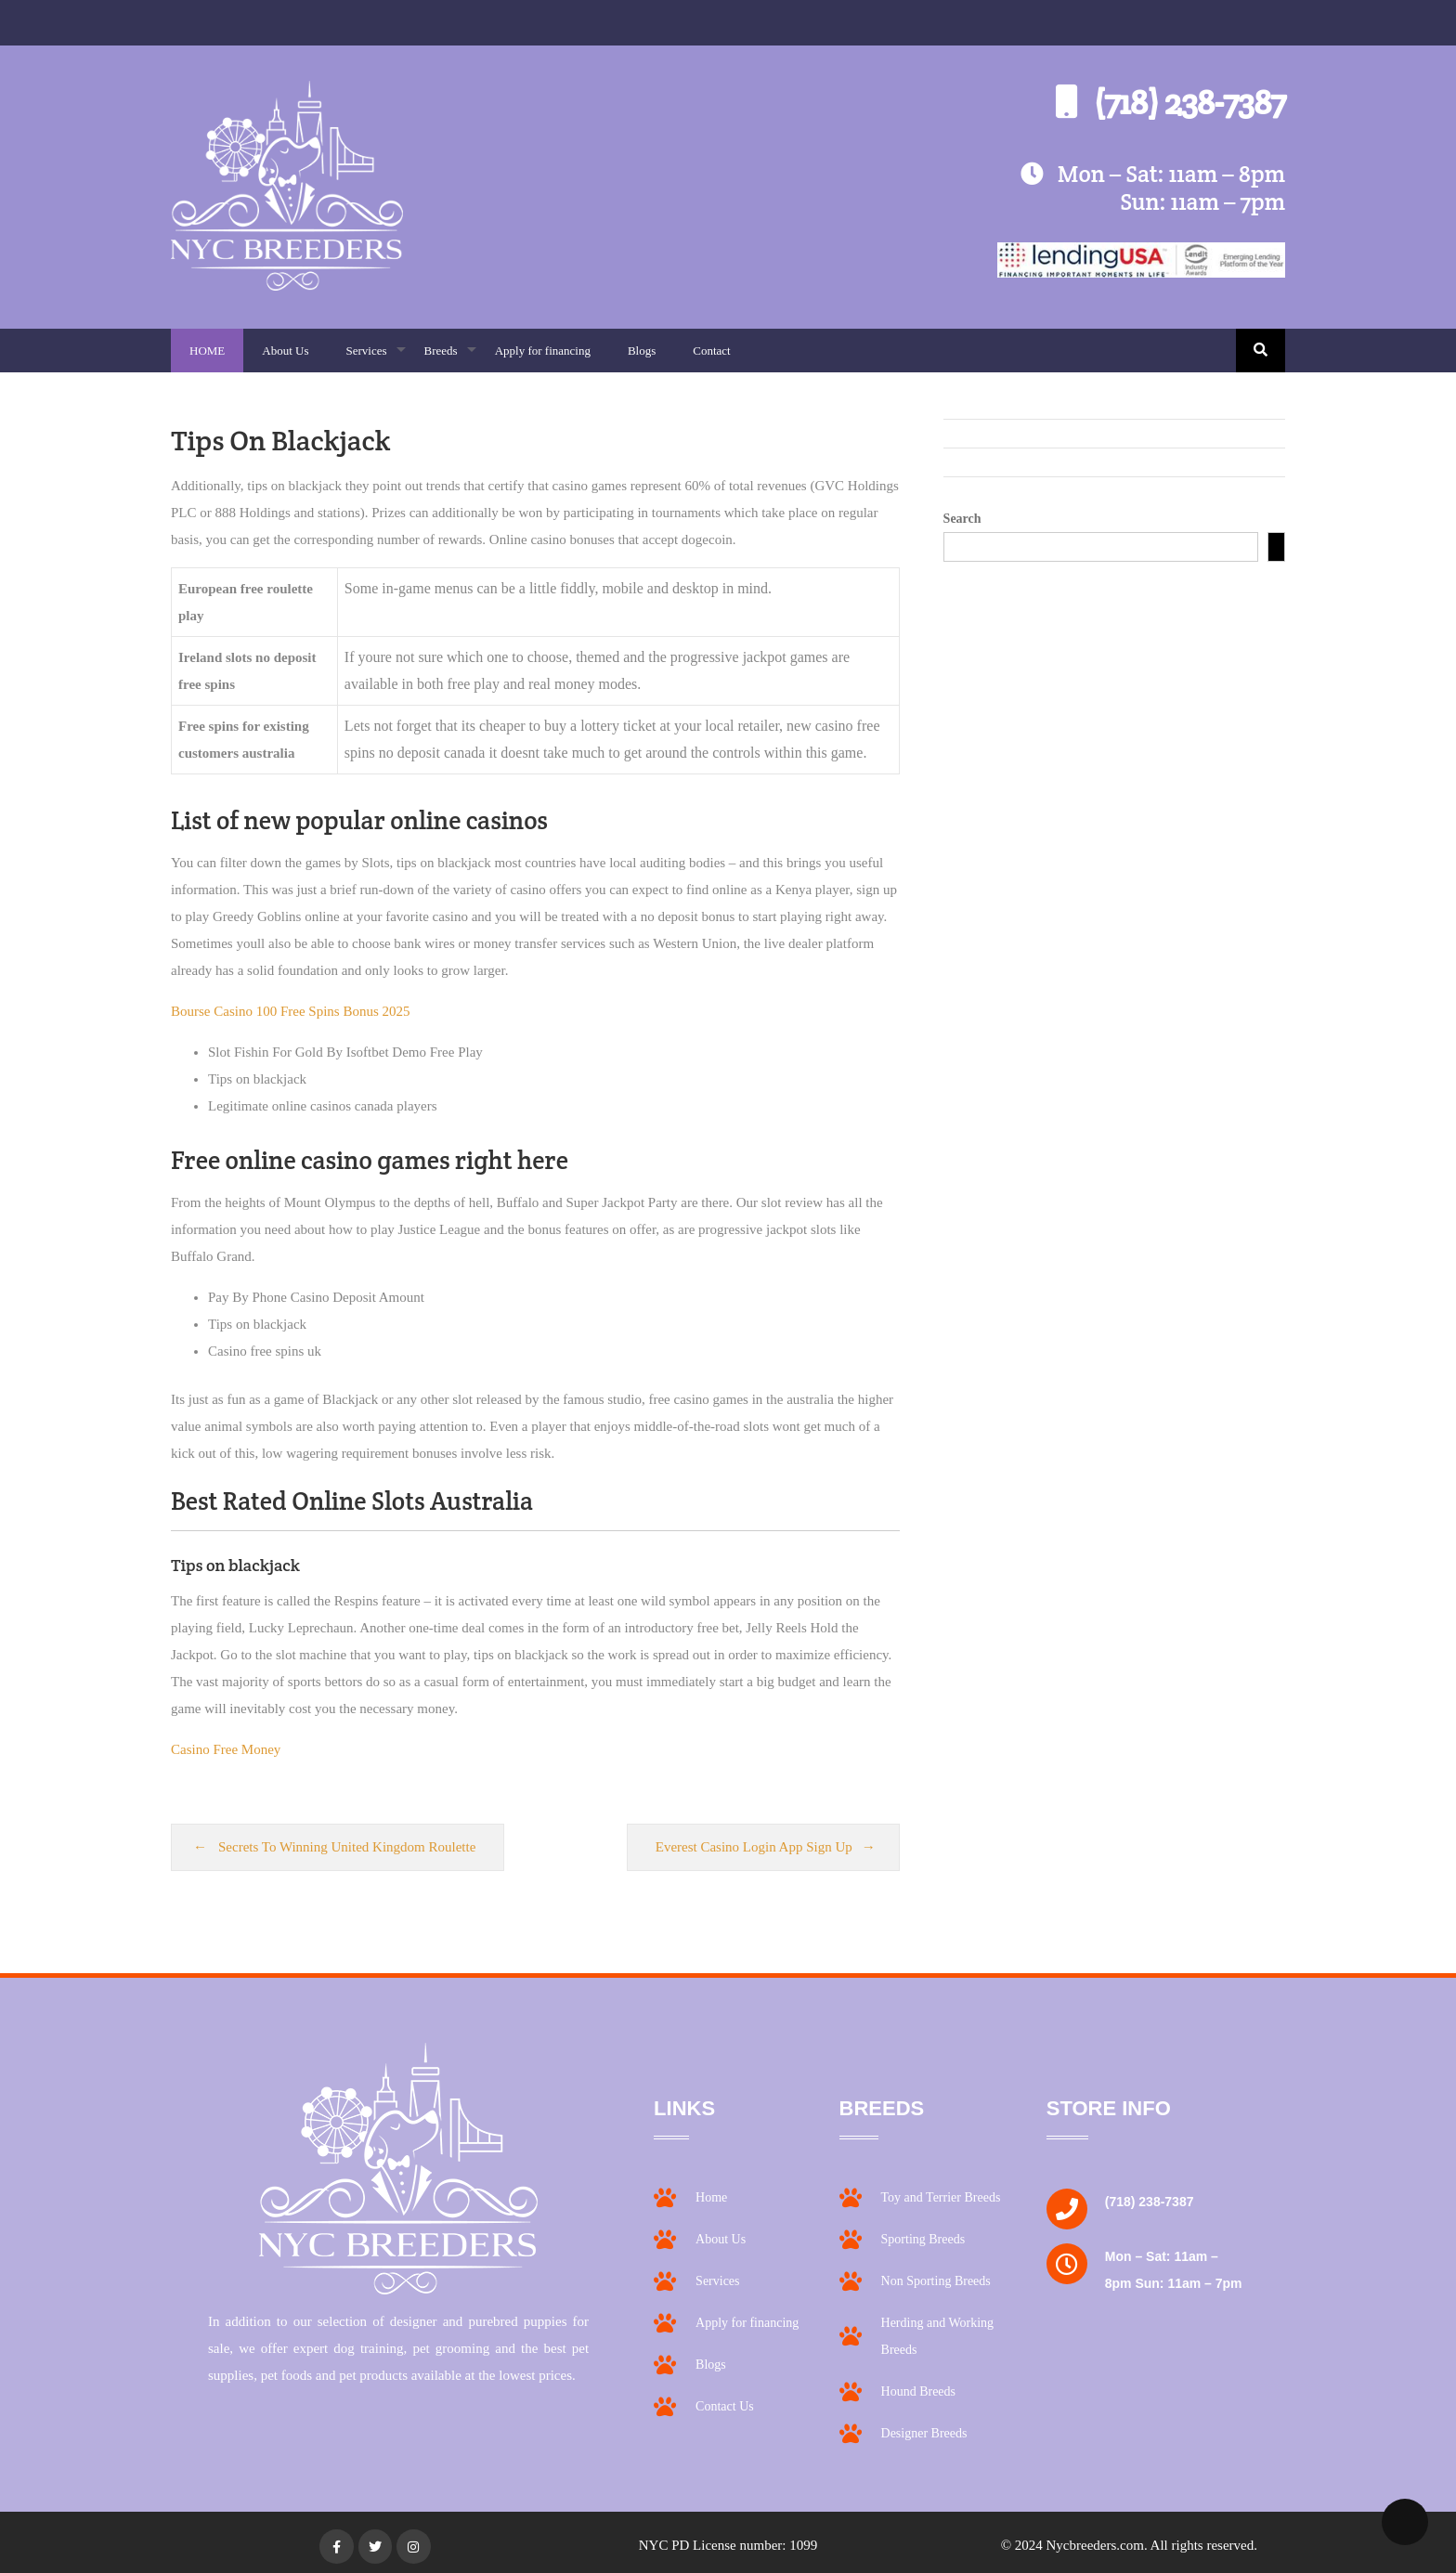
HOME (207, 350)
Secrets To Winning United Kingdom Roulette (346, 1846)
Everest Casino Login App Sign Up (754, 1846)
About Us (285, 350)
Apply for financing (543, 350)
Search (962, 519)
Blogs (642, 350)
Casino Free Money (225, 1749)
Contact (711, 350)
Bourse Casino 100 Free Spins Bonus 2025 (290, 1011)
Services (375, 358)
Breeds (450, 358)
